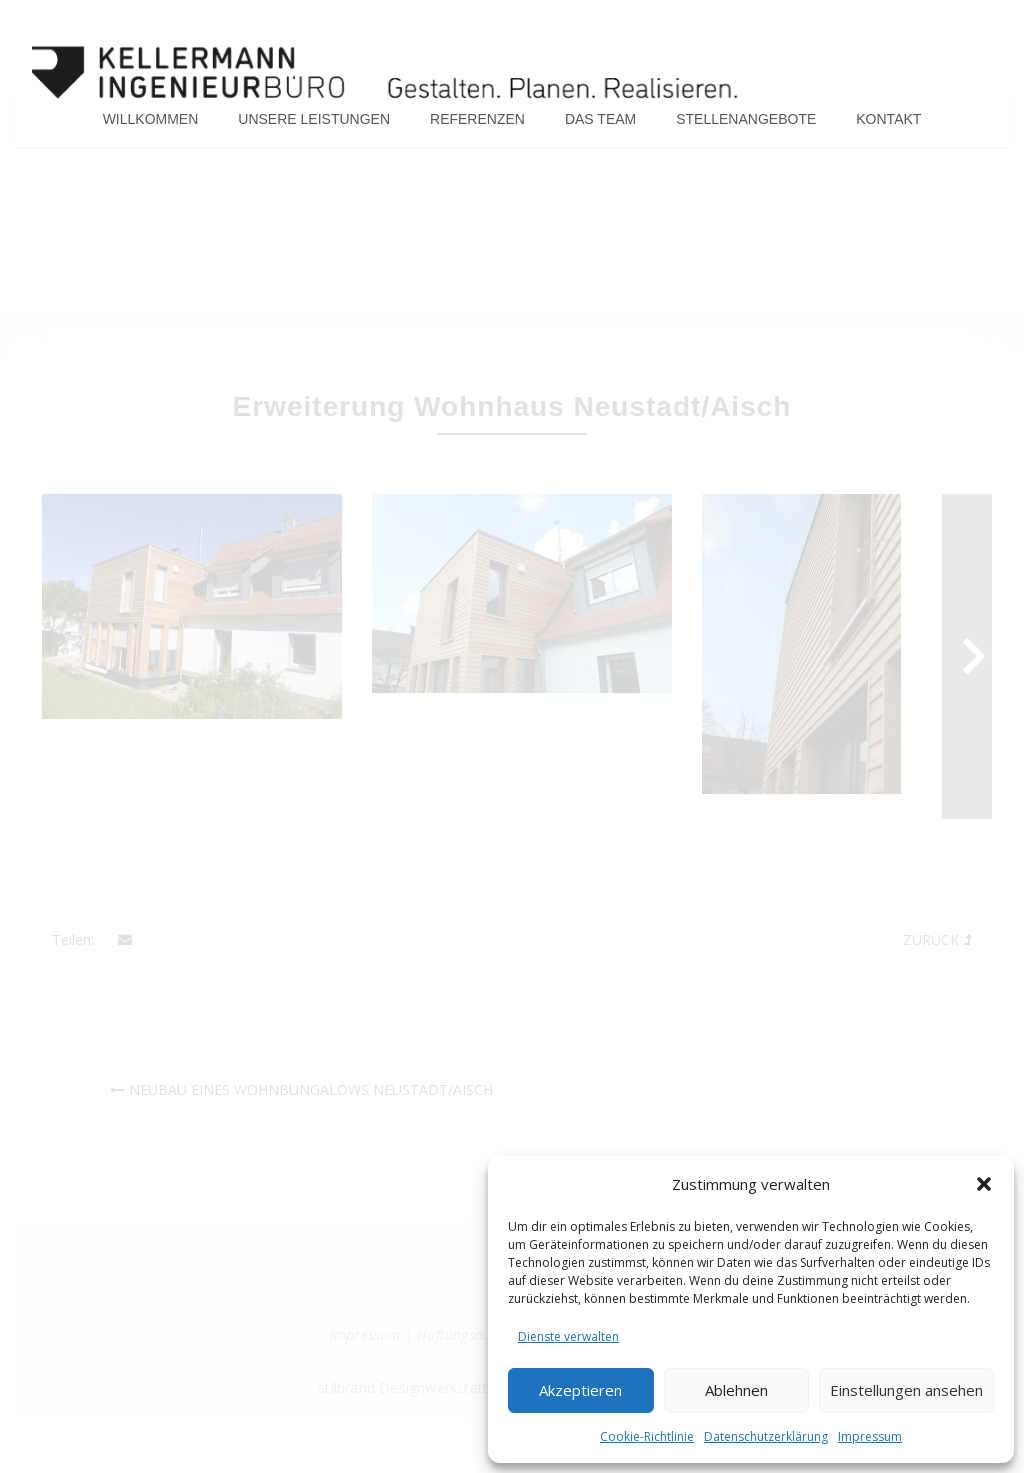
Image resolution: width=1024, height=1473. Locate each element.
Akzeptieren (580, 1390)
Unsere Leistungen (314, 124)
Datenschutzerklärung (766, 1436)
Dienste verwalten (568, 1336)
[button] (984, 1184)
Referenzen (477, 124)
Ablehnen (736, 1390)
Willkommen (151, 124)
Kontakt (888, 124)
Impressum (870, 1436)
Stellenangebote (746, 124)
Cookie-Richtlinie (647, 1436)
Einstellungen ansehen (906, 1390)
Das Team (600, 124)
